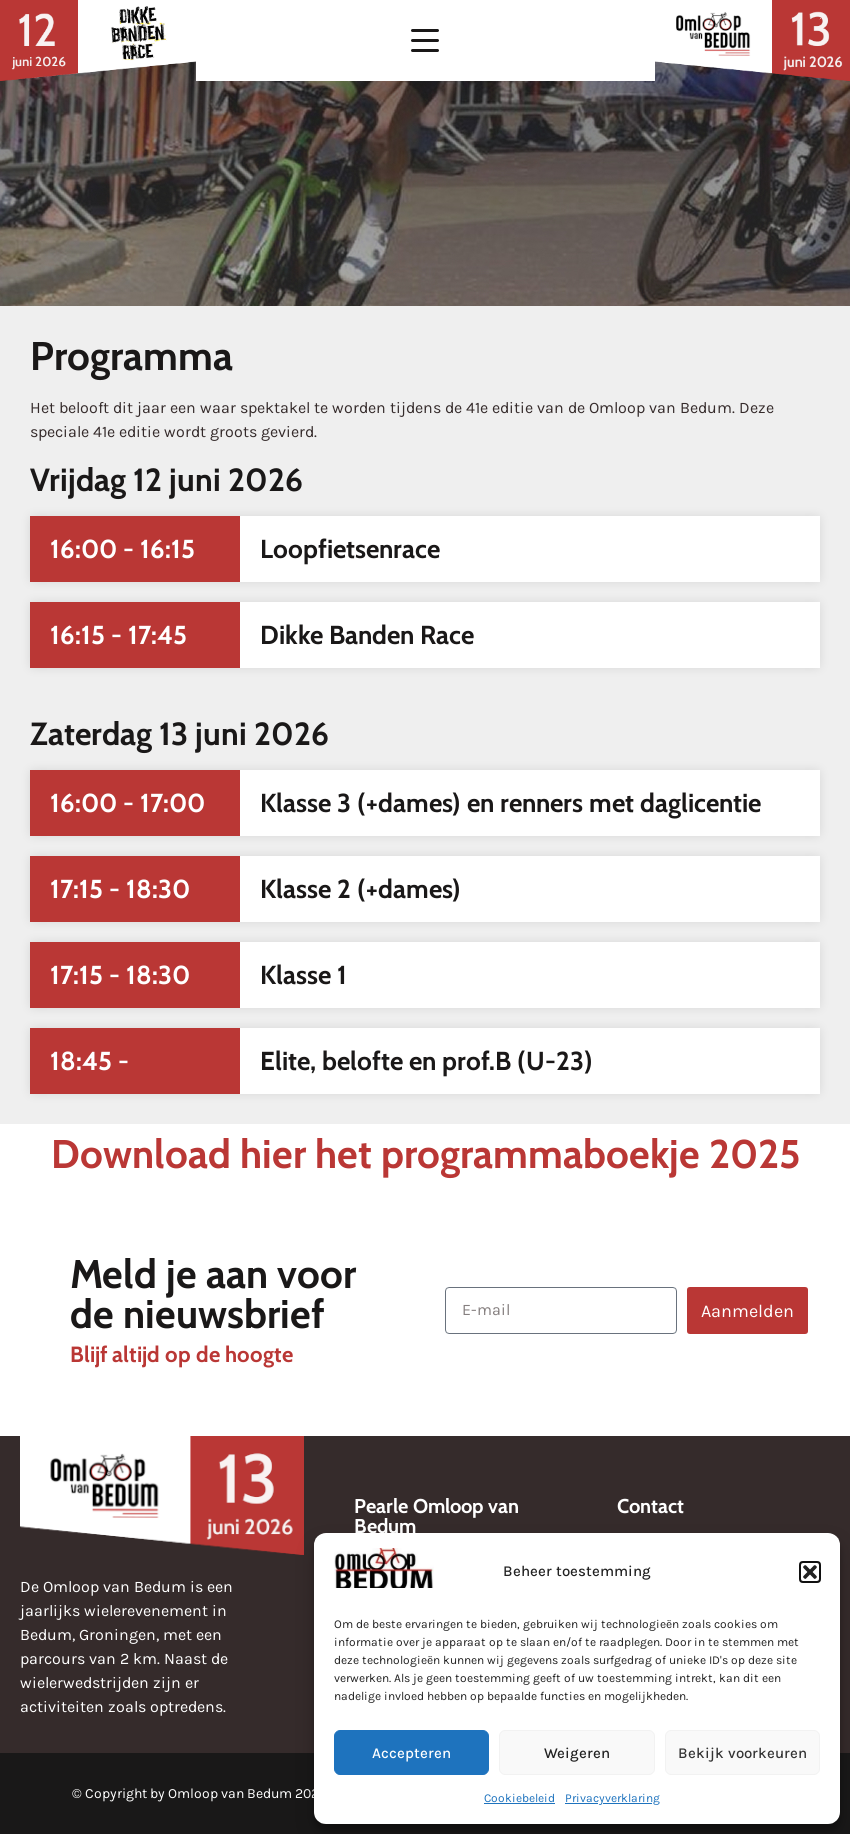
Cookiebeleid (519, 1798)
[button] (810, 1572)
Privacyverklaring (612, 1798)
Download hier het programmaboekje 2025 (425, 1153)
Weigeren (577, 1753)
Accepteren (411, 1753)
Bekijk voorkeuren (742, 1753)
